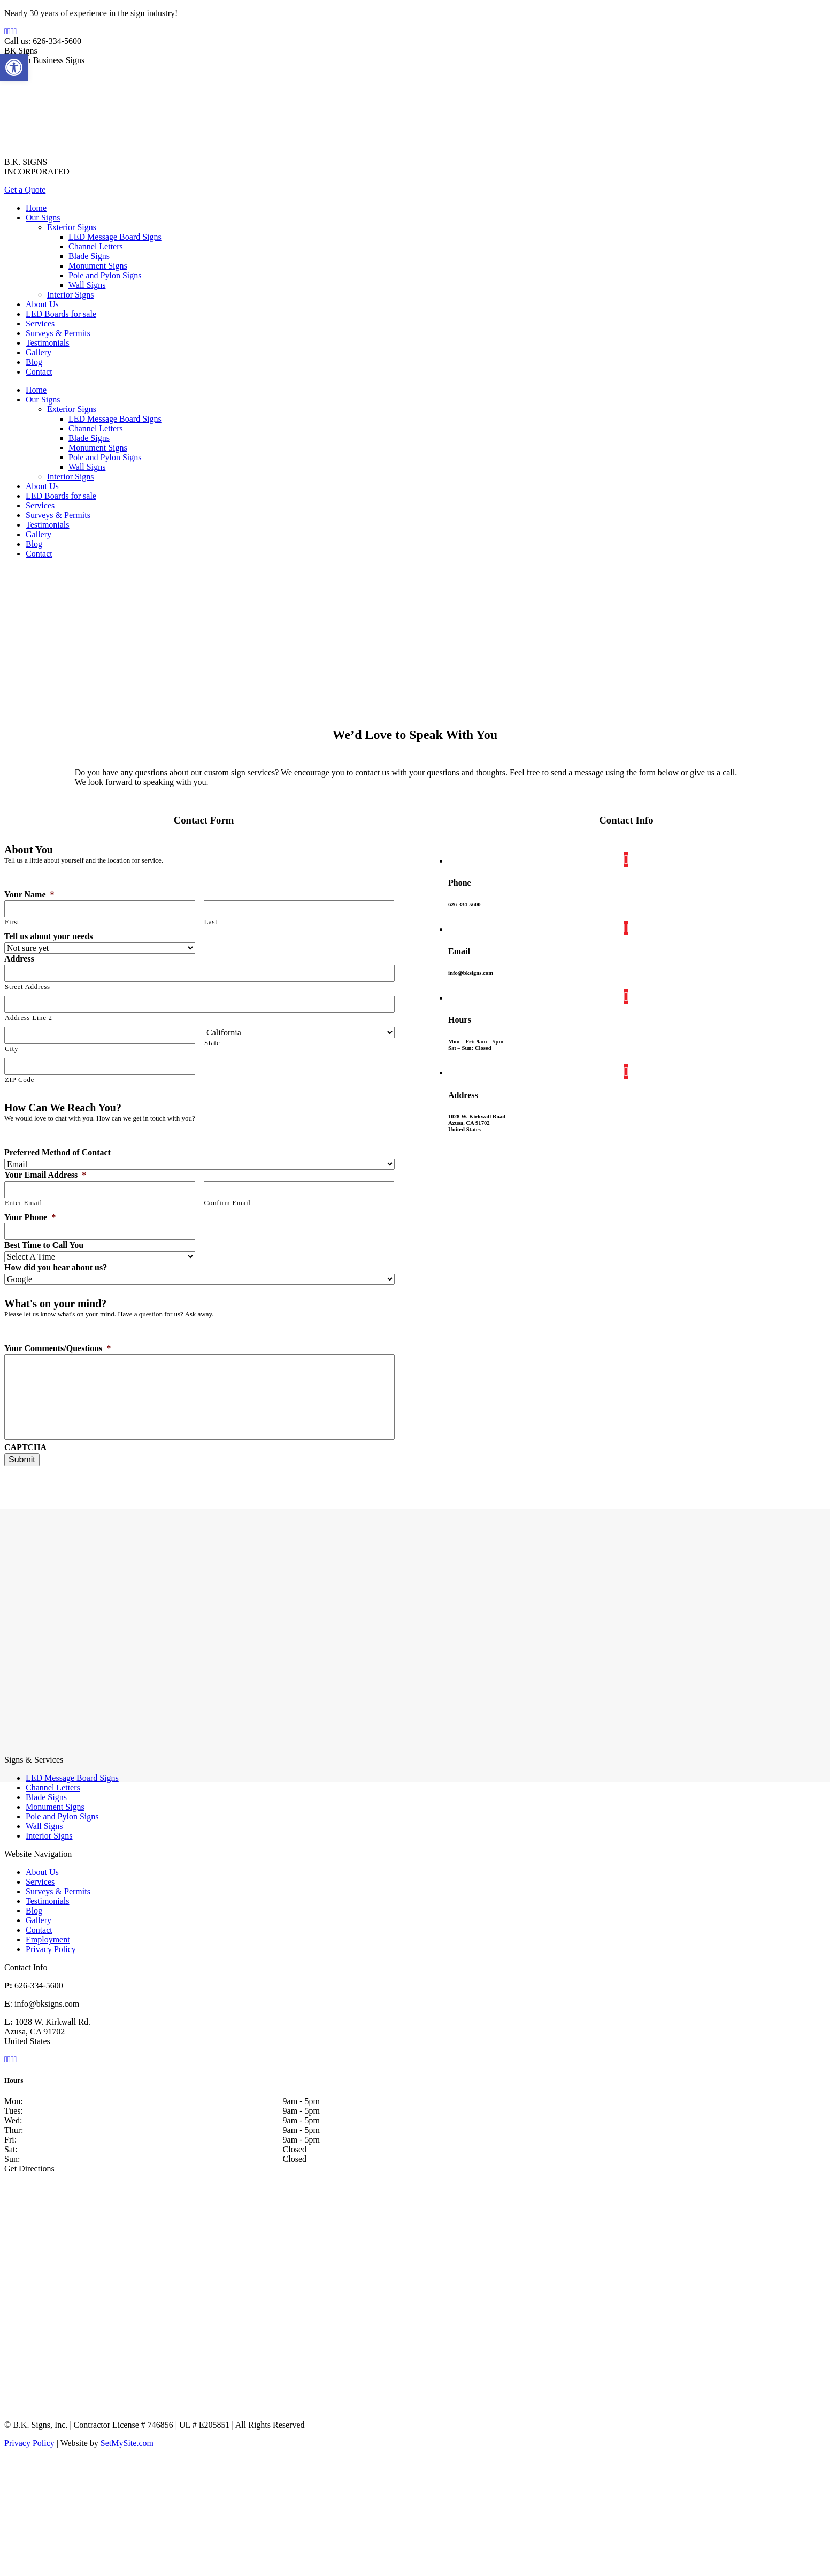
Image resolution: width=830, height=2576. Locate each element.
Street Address (27, 986)
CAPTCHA (25, 1447)
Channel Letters (53, 1787)
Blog (34, 1910)
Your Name (29, 894)
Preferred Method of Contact (57, 1152)
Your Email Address (45, 1174)
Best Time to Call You (43, 1244)
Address (19, 958)
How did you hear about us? (55, 1267)
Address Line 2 (28, 1017)
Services (40, 1881)
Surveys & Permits (58, 1891)
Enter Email (23, 1203)
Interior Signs (49, 1835)
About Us (42, 1872)
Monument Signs (55, 1806)
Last (211, 922)
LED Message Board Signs (72, 1777)
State (212, 1043)
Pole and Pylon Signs (62, 1816)
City (11, 1049)
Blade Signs (46, 1797)
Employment (48, 1939)
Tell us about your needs (48, 936)
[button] (14, 67)
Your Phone (30, 1217)
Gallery (38, 1920)
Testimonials (48, 1901)
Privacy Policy (51, 1949)
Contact (39, 1929)
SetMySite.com (127, 2443)
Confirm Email (227, 1203)
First (12, 922)
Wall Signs (44, 1826)
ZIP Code (19, 1080)
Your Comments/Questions (57, 1348)
